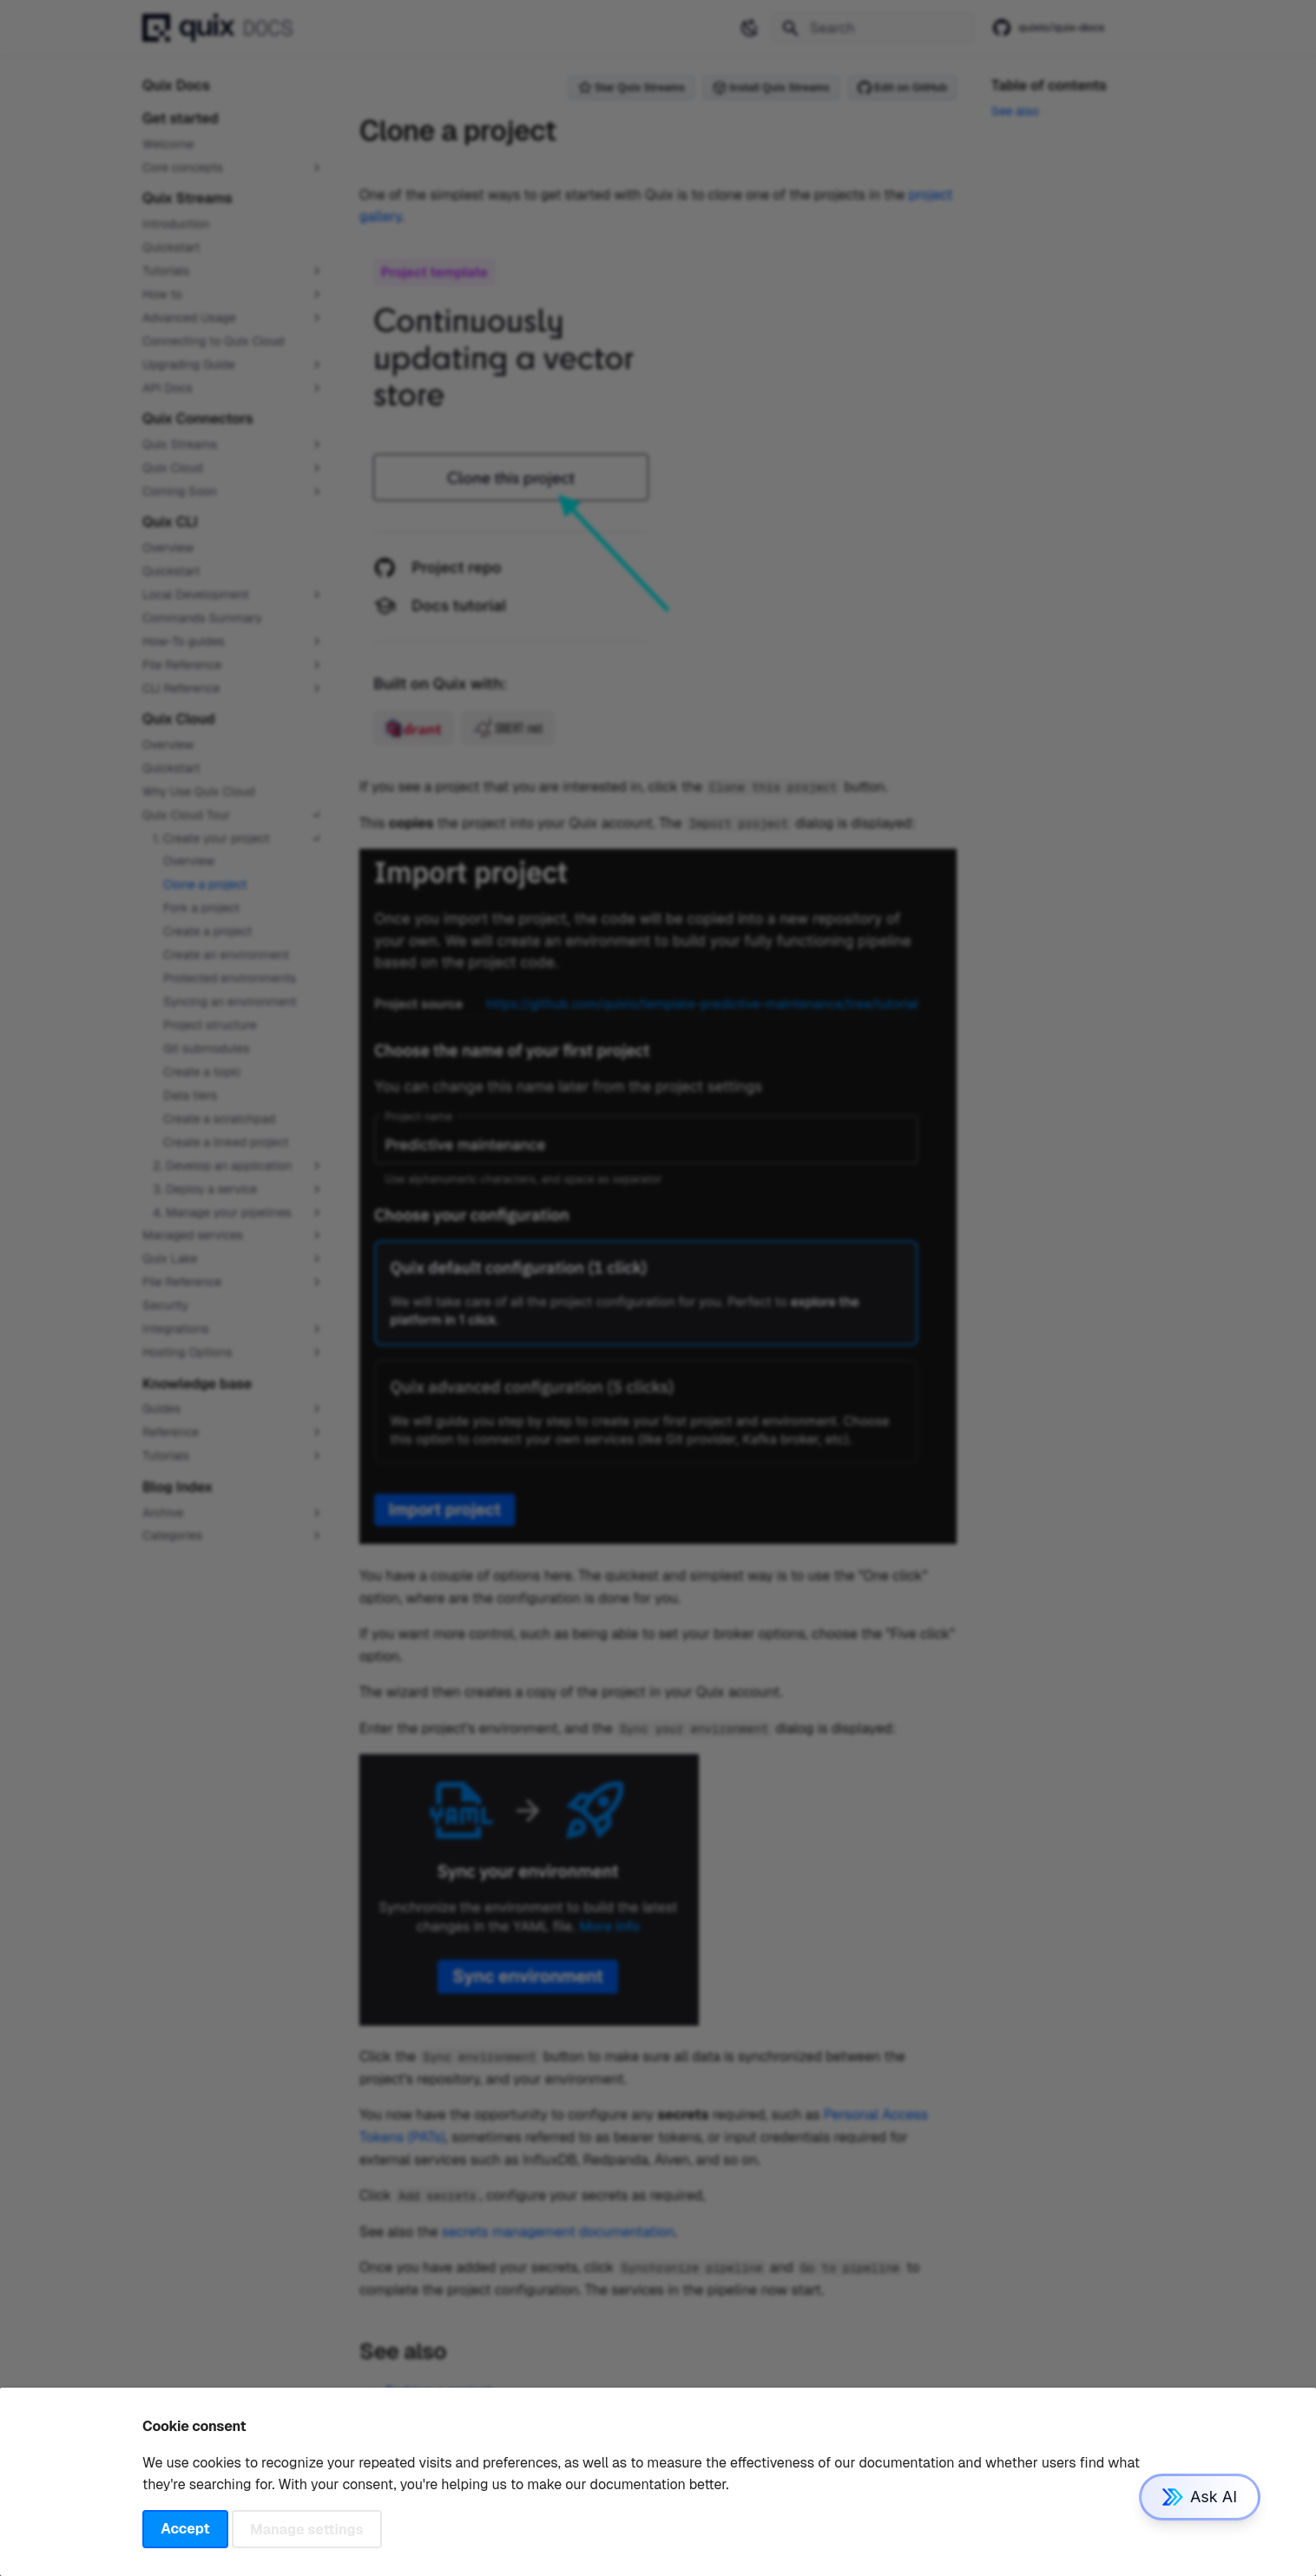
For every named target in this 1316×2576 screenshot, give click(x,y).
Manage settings (307, 2529)
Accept (185, 2529)
